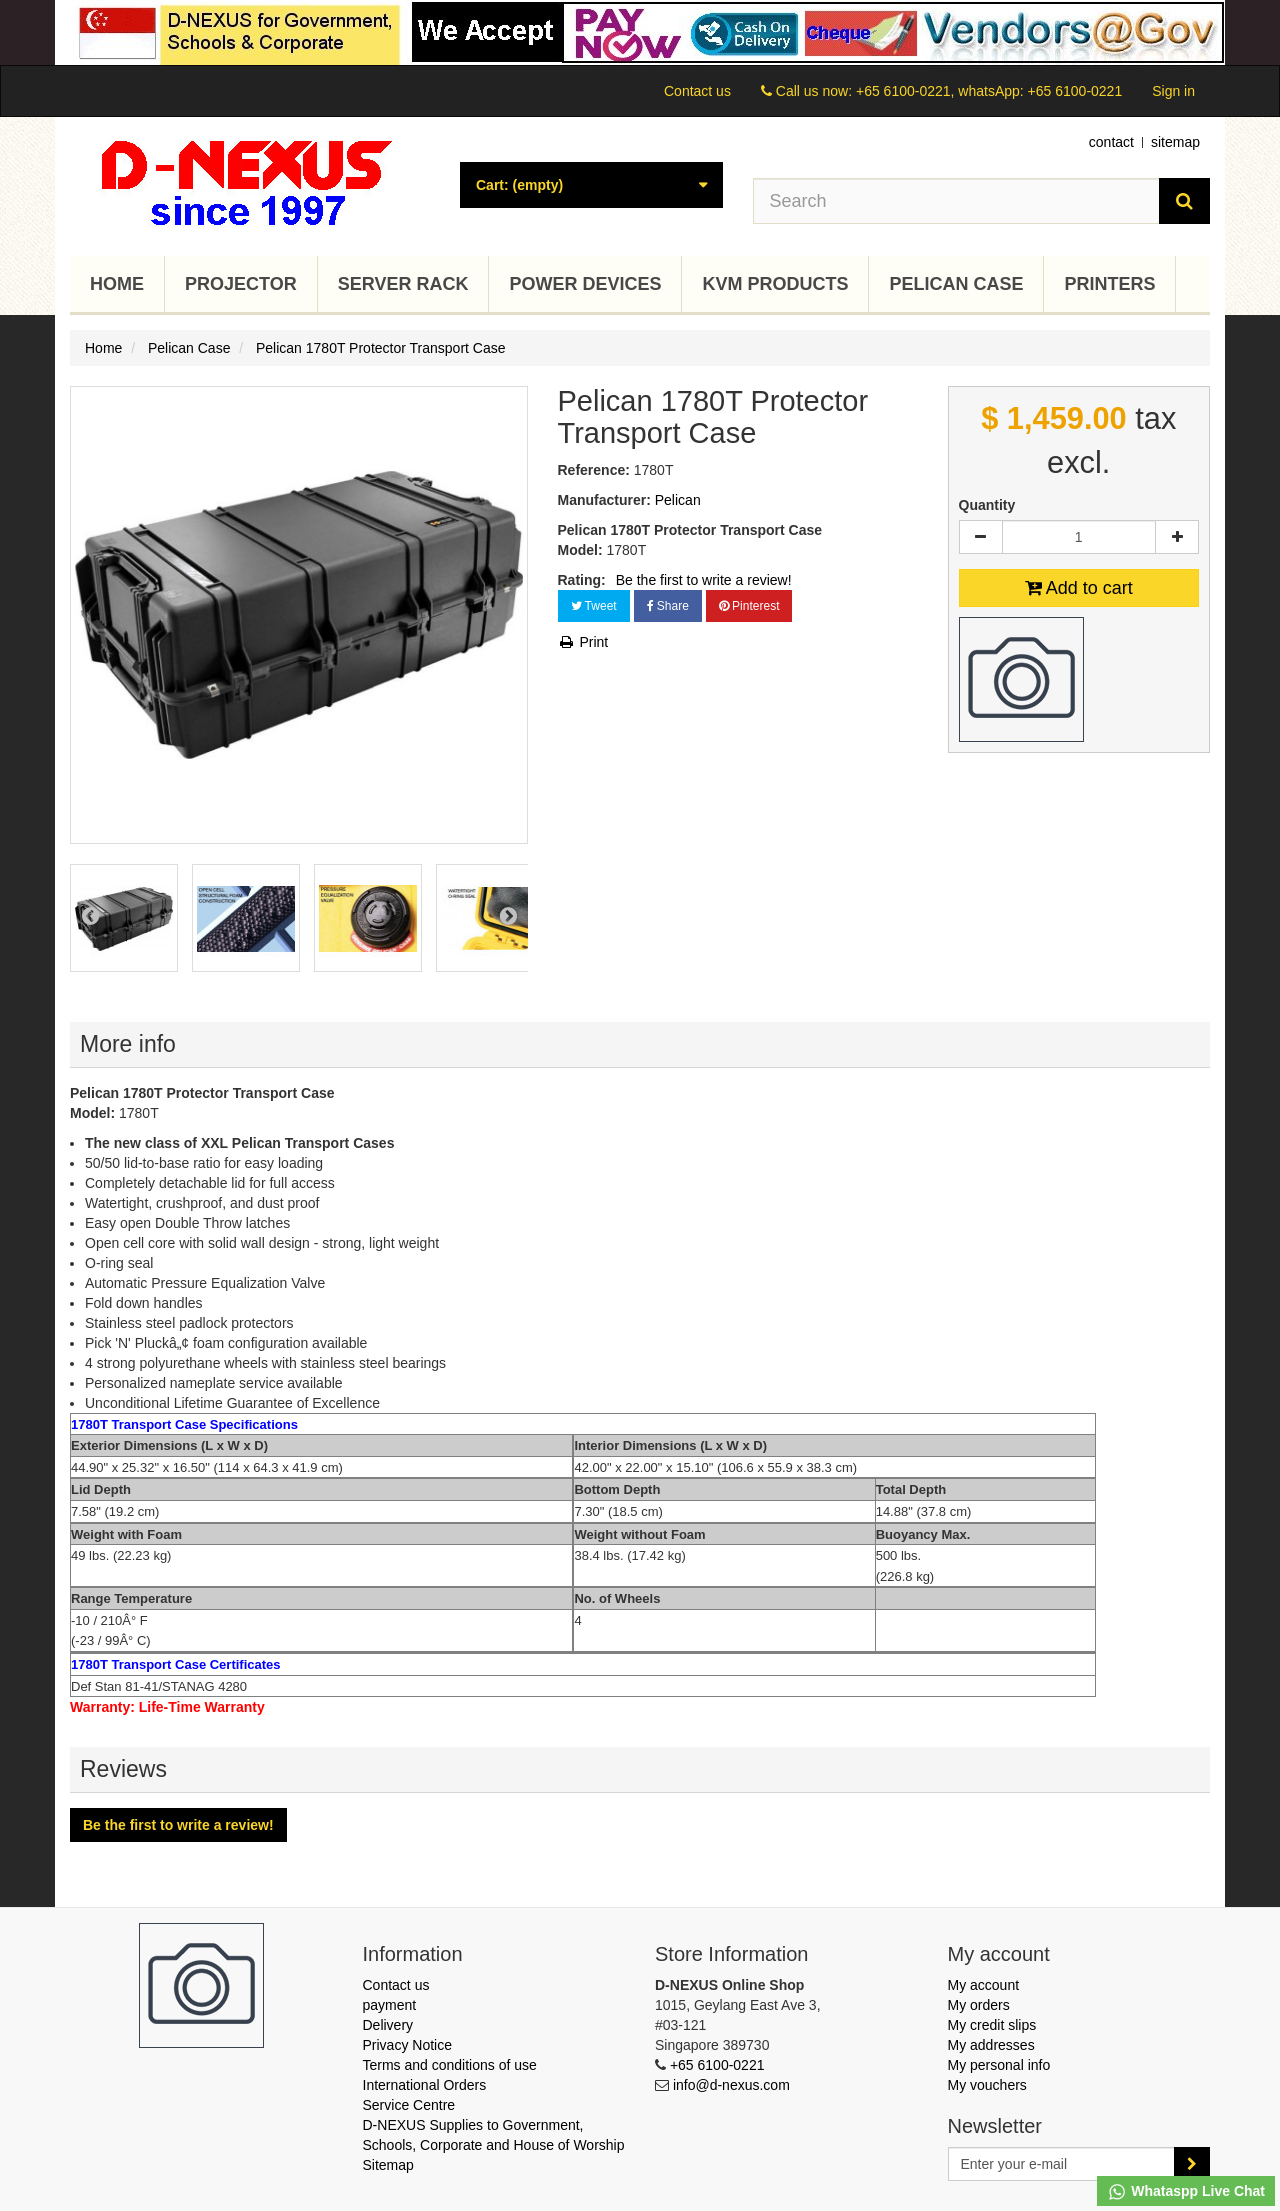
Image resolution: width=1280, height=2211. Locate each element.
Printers (1109, 284)
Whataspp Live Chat (1186, 2192)
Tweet (594, 606)
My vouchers (987, 2085)
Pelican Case (956, 284)
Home (117, 284)
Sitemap (388, 2165)
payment (390, 2005)
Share (668, 606)
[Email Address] (1062, 2164)
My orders (979, 2005)
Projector (241, 284)
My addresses (991, 2045)
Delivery (388, 2025)
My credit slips (992, 2025)
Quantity (987, 505)
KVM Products (775, 284)
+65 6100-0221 (717, 2065)
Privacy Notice (407, 2045)
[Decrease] (981, 537)
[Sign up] (1192, 2164)
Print (583, 642)
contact (1111, 142)
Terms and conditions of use (450, 2065)
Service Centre (409, 2105)
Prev (90, 915)
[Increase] (1177, 537)
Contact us (697, 91)
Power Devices (585, 284)
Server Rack (403, 284)
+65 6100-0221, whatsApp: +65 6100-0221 (989, 91)
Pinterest (749, 606)
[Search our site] (957, 201)
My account (984, 1985)
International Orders (425, 2085)
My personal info (999, 2065)
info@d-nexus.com (731, 2085)
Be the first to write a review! (704, 580)
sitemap (1175, 142)
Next (508, 915)
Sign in (1173, 91)
